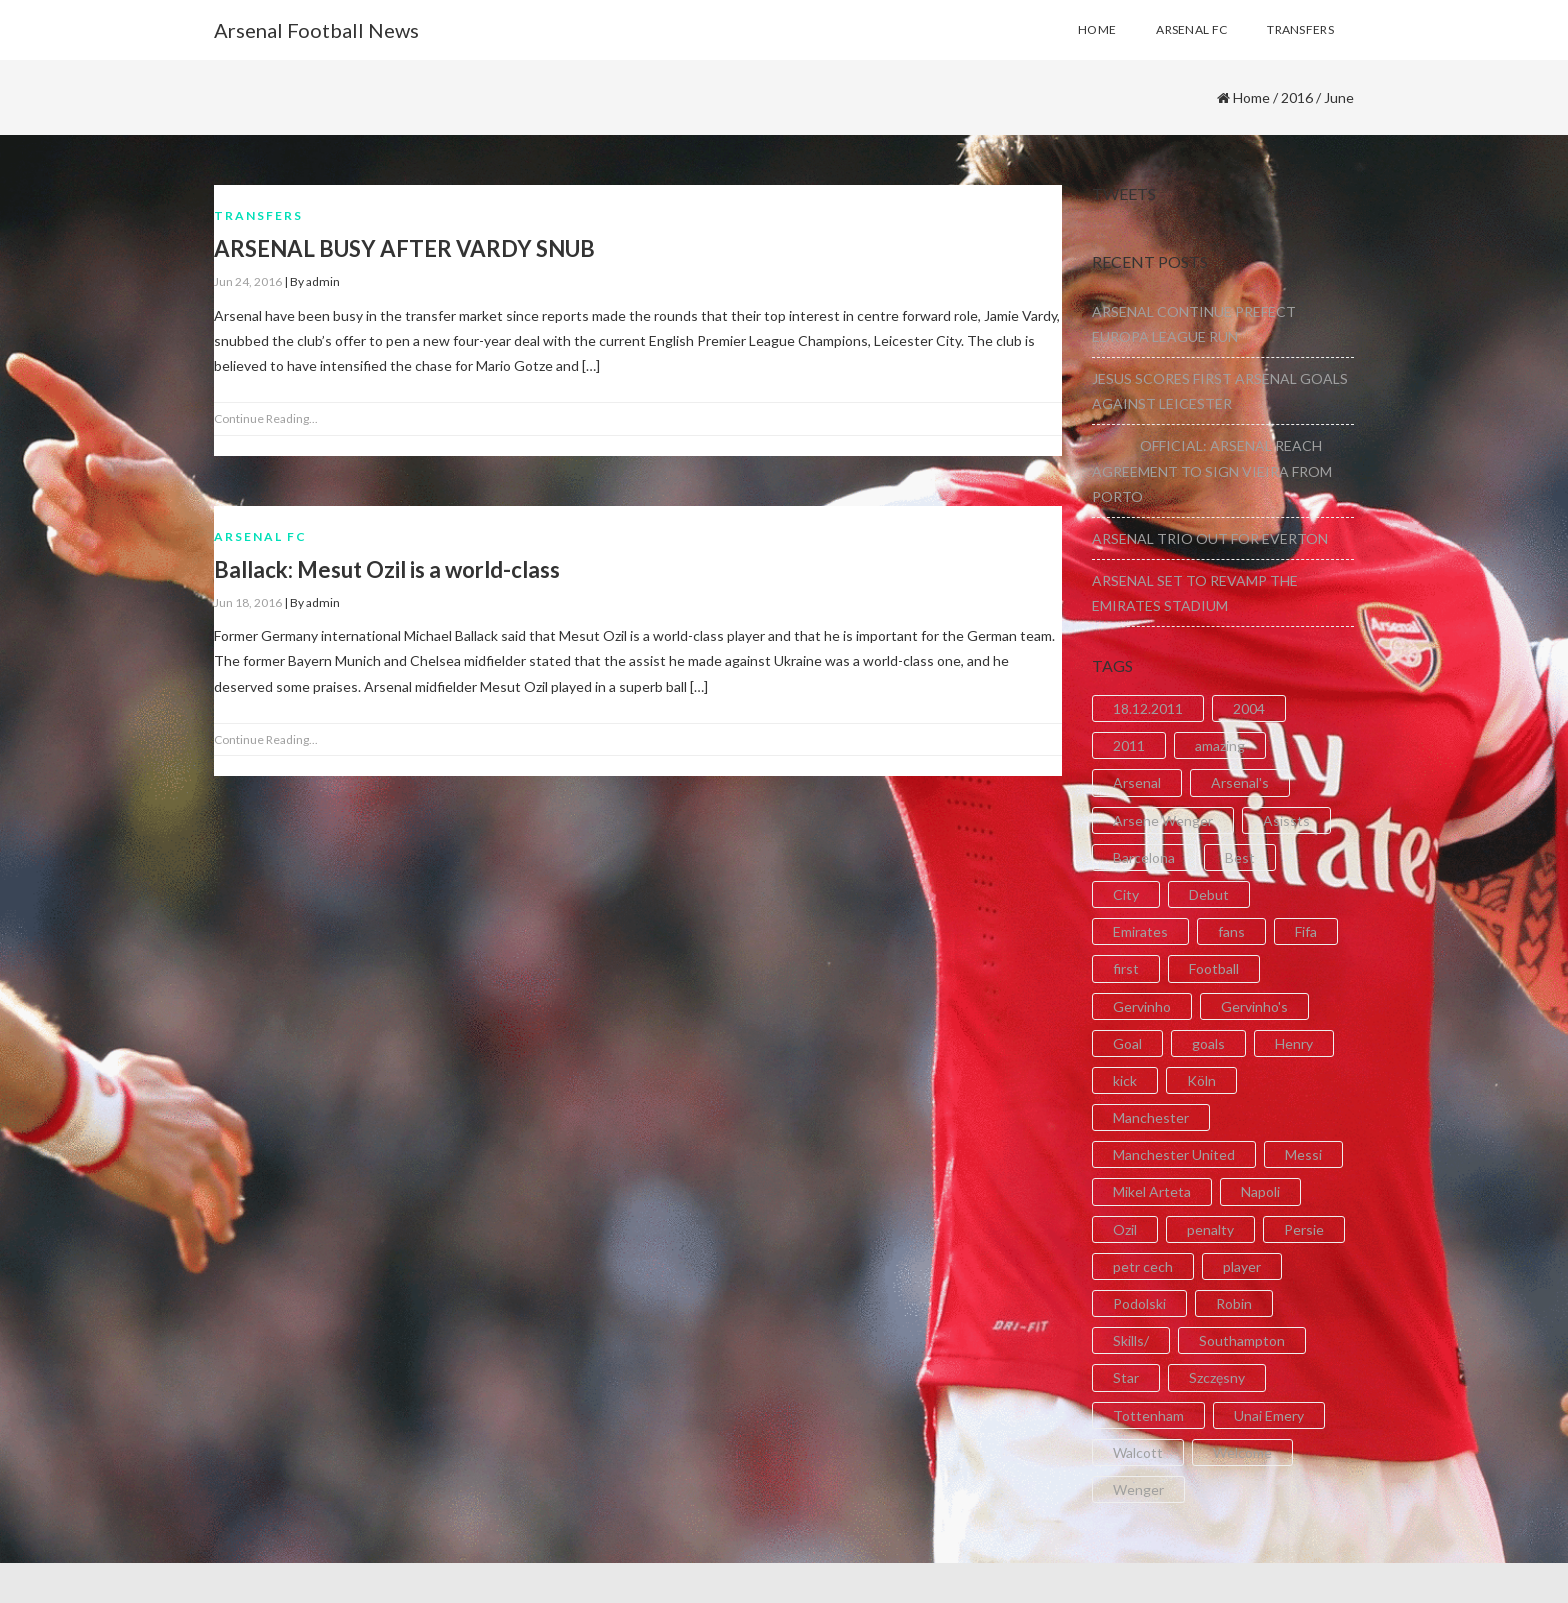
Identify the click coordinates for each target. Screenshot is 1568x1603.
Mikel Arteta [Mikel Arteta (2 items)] (1152, 1191)
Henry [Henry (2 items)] (1294, 1043)
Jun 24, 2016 (248, 281)
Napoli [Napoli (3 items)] (1260, 1191)
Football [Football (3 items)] (1214, 968)
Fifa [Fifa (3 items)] (1306, 931)
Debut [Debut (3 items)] (1209, 894)
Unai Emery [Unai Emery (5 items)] (1269, 1415)
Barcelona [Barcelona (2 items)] (1144, 857)
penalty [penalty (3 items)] (1210, 1229)
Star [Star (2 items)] (1126, 1377)
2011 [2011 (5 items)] (1129, 745)
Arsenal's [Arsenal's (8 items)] (1240, 782)
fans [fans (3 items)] (1231, 931)
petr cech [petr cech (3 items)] (1143, 1266)
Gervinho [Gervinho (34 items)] (1142, 1006)
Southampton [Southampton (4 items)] (1242, 1340)
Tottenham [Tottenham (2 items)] (1148, 1415)
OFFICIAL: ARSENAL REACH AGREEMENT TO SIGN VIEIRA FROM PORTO (1212, 470)
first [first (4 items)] (1126, 968)
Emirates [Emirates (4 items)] (1140, 931)
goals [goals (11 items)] (1208, 1043)
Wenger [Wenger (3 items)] (1138, 1489)
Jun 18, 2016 (248, 602)
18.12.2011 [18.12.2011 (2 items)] (1148, 708)
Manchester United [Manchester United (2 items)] (1174, 1154)
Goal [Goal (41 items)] (1127, 1043)
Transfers (258, 215)
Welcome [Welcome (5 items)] (1242, 1452)
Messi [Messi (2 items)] (1303, 1154)
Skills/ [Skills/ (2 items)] (1131, 1340)
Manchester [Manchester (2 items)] (1151, 1117)
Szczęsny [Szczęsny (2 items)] (1217, 1377)
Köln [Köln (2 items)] (1201, 1080)
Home (1251, 97)
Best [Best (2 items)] (1240, 857)
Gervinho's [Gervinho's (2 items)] (1254, 1006)
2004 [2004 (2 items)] (1249, 708)
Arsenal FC (260, 536)
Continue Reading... (266, 418)
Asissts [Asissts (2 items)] (1286, 820)
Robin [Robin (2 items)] (1234, 1303)
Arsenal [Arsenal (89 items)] (1137, 782)
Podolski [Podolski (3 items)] (1139, 1303)
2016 (1297, 97)
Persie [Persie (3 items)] (1304, 1229)
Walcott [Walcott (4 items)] (1138, 1452)
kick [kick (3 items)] (1125, 1080)
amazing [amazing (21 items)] (1220, 745)
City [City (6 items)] (1126, 894)
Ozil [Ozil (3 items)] (1125, 1229)
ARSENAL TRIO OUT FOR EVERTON (1210, 538)
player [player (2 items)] (1242, 1266)
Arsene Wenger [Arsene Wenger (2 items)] (1163, 820)
